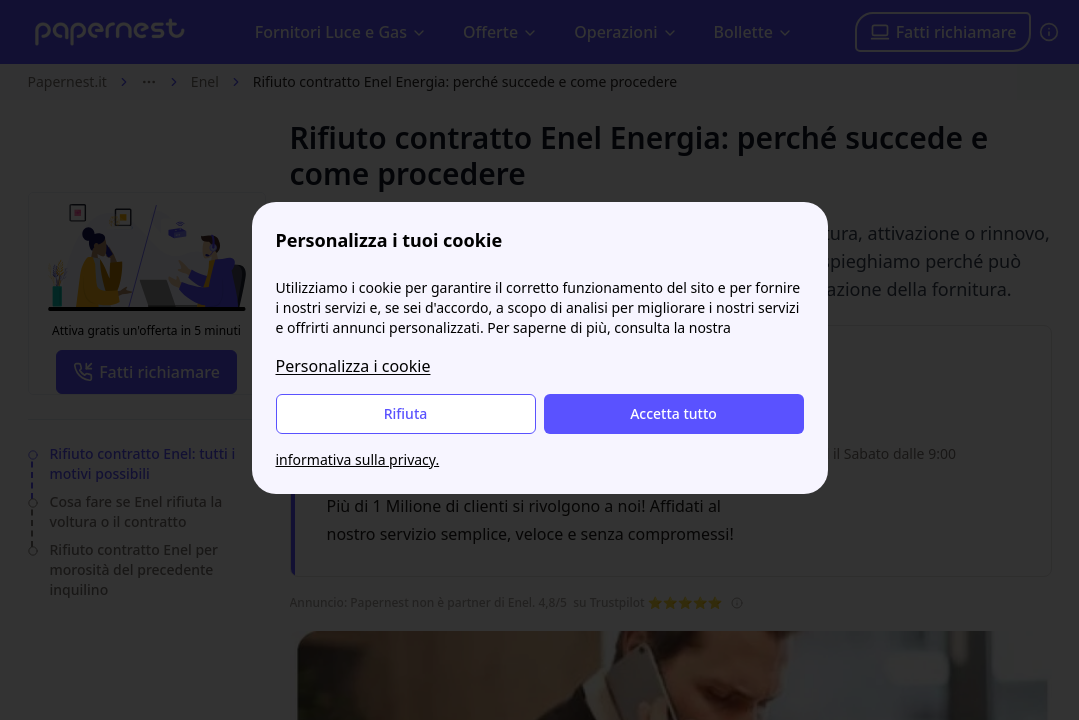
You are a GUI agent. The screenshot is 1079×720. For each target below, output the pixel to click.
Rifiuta (406, 413)
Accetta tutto (673, 413)
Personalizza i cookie (353, 366)
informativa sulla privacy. (358, 459)
